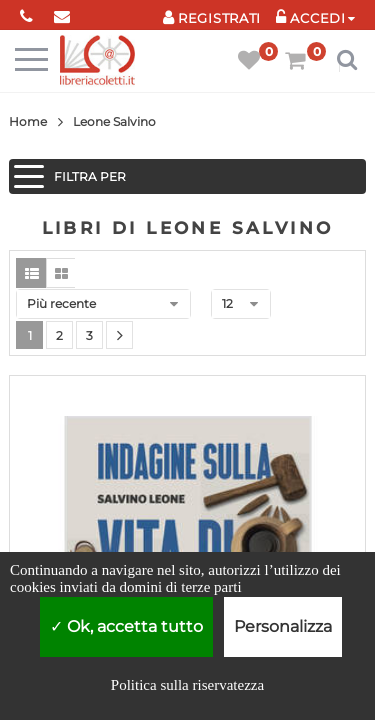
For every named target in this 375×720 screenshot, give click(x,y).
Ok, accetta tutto (126, 626)
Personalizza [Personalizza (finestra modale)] (283, 626)
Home (28, 121)
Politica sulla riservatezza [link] (187, 685)
